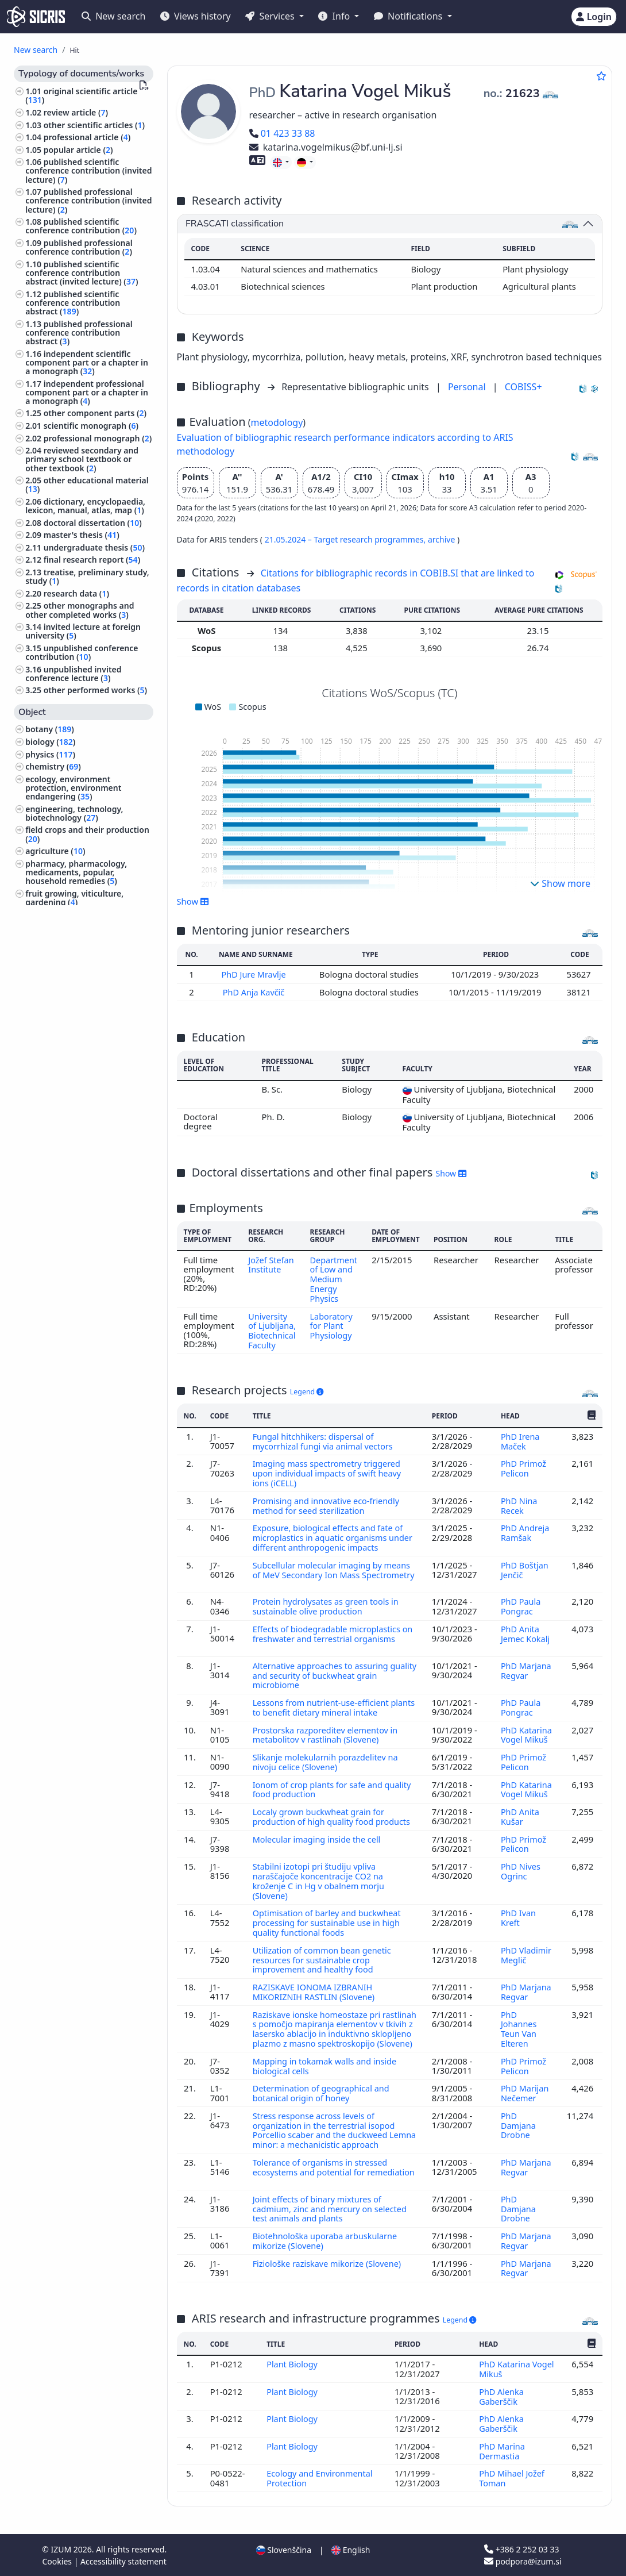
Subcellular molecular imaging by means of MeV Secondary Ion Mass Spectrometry (333, 1577)
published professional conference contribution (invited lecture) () (88, 200)
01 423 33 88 (282, 133)
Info (335, 16)
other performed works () (95, 690)
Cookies (58, 2560)
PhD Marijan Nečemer (525, 2100)
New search (113, 16)
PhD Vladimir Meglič (526, 1956)
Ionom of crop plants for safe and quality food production (333, 1785)
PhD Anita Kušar (520, 1812)
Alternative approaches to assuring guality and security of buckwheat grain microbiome (330, 1675)
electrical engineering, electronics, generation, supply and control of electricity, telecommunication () (85, 948)
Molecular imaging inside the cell (319, 1844)
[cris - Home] (36, 16)
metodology (277, 422)
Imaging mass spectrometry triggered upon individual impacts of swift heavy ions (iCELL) (328, 1478)
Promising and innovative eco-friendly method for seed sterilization (327, 1509)
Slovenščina (283, 2549)
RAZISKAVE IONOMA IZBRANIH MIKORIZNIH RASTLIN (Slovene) (316, 1992)
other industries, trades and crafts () (79, 1181)
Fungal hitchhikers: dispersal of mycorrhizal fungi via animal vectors (325, 1446)
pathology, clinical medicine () (85, 1029)
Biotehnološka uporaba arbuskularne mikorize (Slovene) (326, 2244)
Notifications (409, 16)
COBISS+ (523, 386)
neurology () (51, 1041)
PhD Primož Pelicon (523, 1473)
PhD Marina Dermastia (501, 2450)
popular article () (78, 149)
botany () (49, 729)
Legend (307, 1397)
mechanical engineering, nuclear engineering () (73, 1058)
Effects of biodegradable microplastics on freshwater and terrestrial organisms (334, 1634)
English (350, 2549)
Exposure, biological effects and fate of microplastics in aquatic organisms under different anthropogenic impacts (334, 1540)
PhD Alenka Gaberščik (501, 2397)
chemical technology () (71, 973)
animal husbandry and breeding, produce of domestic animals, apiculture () (89, 1122)
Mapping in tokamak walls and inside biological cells (326, 2073)
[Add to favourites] (601, 76)
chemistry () (53, 766)
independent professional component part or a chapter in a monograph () (86, 392)
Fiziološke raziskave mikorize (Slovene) (329, 2266)
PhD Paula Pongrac (520, 1607)
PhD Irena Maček (520, 1446)
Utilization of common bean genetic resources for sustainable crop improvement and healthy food (323, 1961)
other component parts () (95, 412)
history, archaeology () (71, 1198)
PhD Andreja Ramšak (525, 1535)
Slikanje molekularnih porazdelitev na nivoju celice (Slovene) (326, 1759)
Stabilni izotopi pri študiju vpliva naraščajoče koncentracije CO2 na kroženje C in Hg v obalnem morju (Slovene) (319, 1885)
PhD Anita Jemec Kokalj (525, 1634)
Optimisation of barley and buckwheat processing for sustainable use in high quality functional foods (328, 1925)
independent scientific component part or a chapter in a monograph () (86, 362)
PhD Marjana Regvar (526, 1670)
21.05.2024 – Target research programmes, (346, 539)
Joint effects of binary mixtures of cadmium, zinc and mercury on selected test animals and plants (331, 2213)
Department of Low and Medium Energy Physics (334, 1277)
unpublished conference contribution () (81, 652)
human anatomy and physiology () (88, 918)
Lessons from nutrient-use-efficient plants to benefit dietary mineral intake (330, 1706)
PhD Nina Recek (519, 1509)
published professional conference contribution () (78, 247)
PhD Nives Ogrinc (520, 1875)
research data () (76, 593)
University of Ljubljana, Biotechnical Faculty (272, 1332)
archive (442, 539)
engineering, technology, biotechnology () (74, 813)
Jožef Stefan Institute (271, 1263)
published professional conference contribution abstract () (78, 332)
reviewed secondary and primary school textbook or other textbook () (81, 459)
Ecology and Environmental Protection (320, 2477)
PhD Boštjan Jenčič (524, 1572)
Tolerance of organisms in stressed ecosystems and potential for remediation (321, 2177)
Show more (560, 883)
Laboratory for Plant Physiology (332, 1323)
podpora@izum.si (522, 2560)
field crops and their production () (87, 834)
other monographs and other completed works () (79, 610)
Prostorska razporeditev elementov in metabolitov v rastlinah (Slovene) (326, 1733)
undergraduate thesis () (94, 547)
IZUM (62, 2548)
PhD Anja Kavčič (254, 991)
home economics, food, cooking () (87, 1160)
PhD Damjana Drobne (518, 2132)
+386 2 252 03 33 (521, 2548)
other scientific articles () (94, 125)
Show (193, 901)
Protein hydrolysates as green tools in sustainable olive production (327, 1607)
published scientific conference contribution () (81, 226)
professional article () (87, 137)
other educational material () (87, 484)
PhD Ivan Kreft (518, 1920)
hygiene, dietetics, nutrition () (85, 1016)
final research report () (92, 559)
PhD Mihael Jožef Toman (512, 2477)
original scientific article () (81, 95)
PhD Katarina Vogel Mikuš (526, 1733)
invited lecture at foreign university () (83, 631)
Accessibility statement (123, 2560)
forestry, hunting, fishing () (79, 1143)
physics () (50, 754)
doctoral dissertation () (93, 522)
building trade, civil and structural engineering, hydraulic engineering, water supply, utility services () (81, 1087)
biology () (50, 741)
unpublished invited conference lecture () (73, 673)
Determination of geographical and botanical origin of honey (322, 2100)
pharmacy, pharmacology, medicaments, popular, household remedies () (76, 872)
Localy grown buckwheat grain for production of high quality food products (333, 1812)
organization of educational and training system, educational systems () (87, 995)
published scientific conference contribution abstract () (72, 303)
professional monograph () (98, 438)
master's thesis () (81, 534)
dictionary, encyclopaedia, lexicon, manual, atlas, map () (85, 506)
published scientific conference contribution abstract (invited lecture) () (81, 273)
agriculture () (55, 850)
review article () (76, 112)
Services (270, 16)
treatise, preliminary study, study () (87, 576)
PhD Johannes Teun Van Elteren (518, 2028)
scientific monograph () (91, 425)
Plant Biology (293, 2367)
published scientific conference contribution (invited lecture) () (88, 170)
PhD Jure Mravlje (255, 974)
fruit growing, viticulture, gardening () (74, 898)
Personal (468, 386)
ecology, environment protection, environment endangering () (73, 788)
